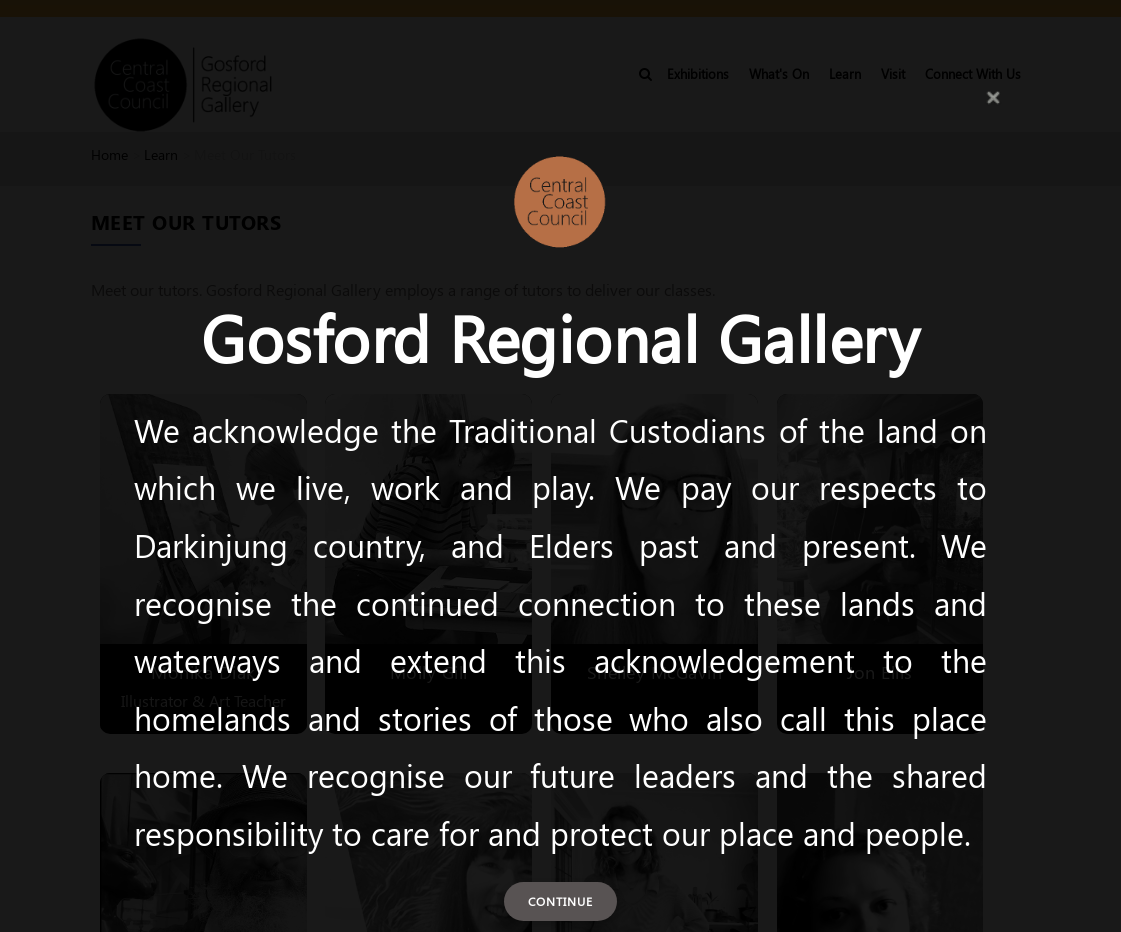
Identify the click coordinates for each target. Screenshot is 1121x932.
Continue (560, 901)
